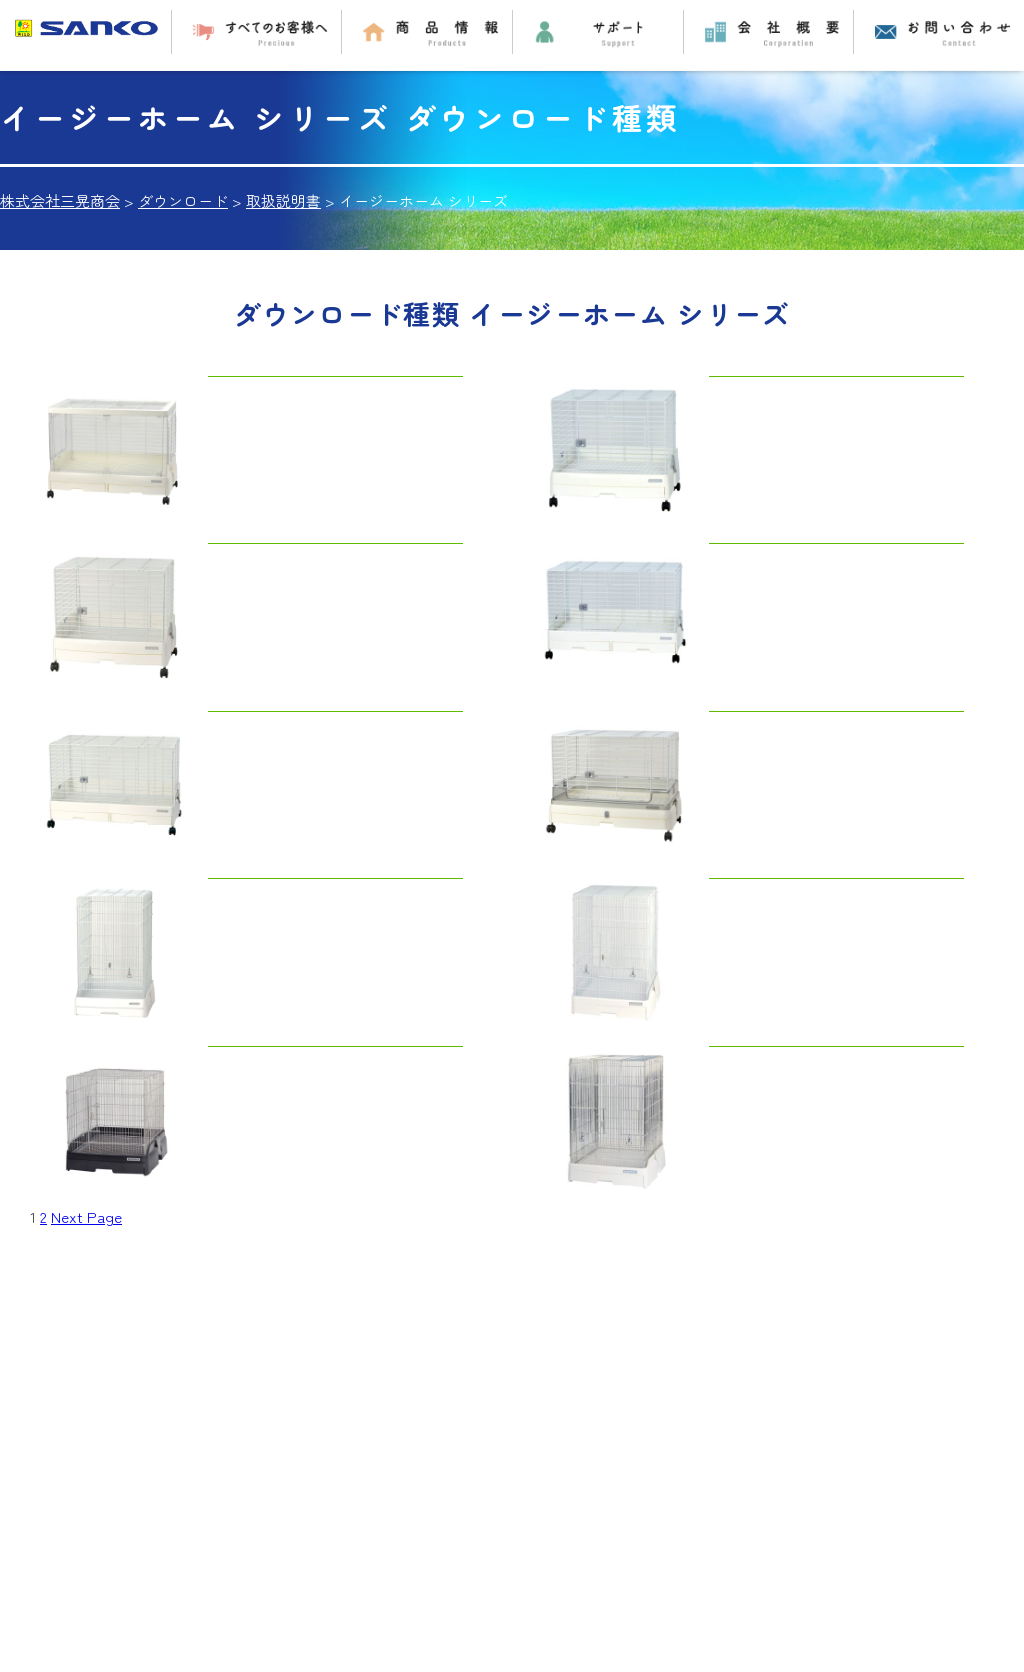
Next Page (86, 1216)
